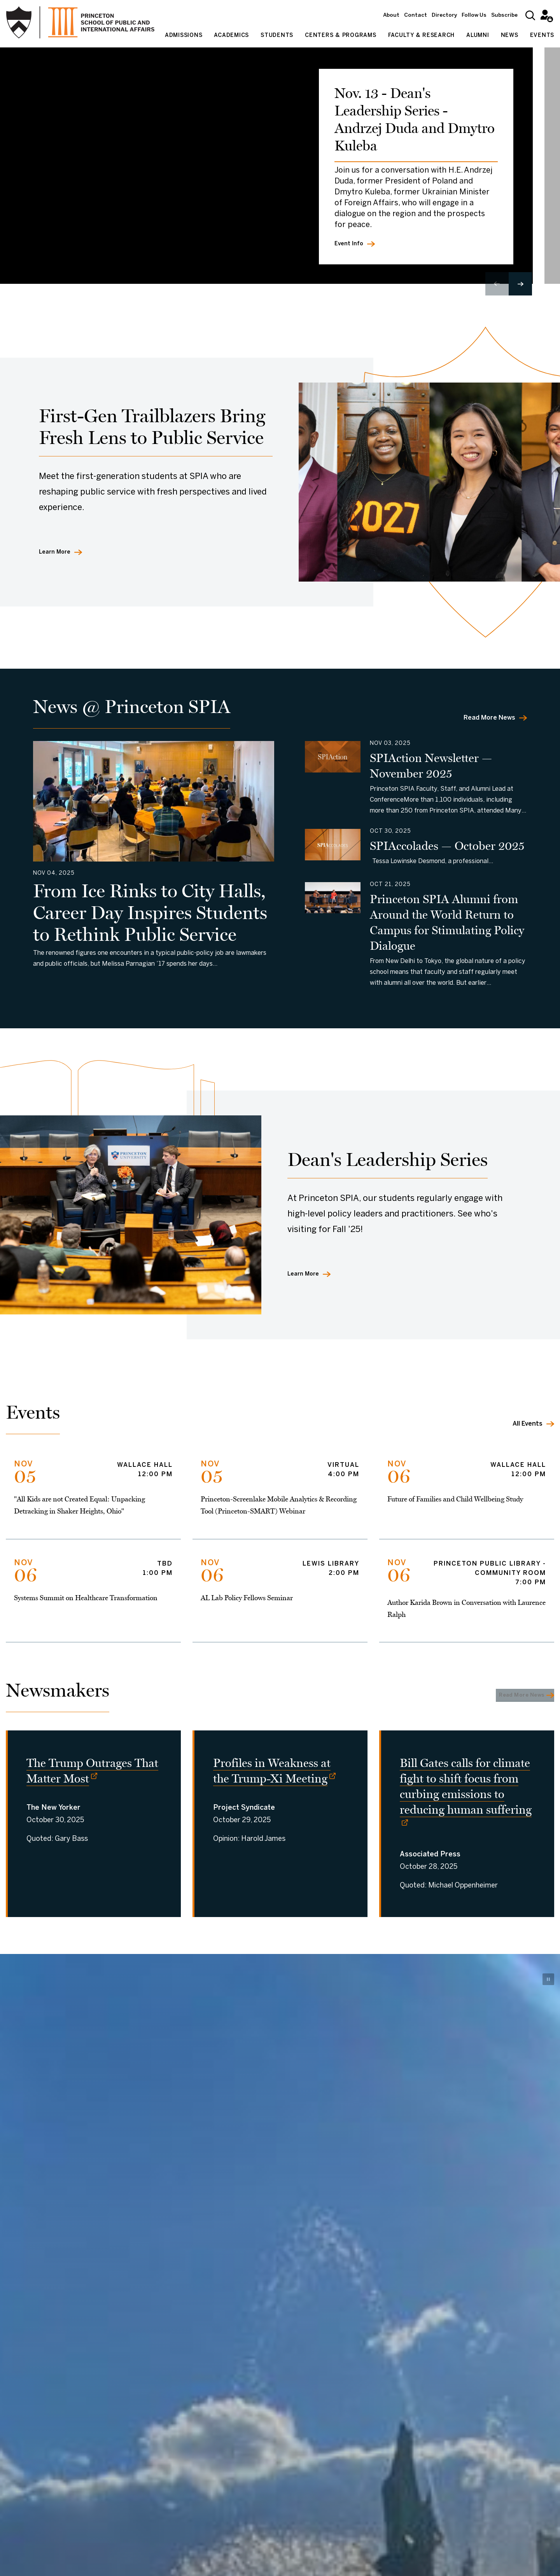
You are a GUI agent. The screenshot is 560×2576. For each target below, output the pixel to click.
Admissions (184, 35)
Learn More (56, 552)
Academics (231, 35)
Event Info (350, 243)
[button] (520, 283)
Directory (444, 15)
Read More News (489, 718)
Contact (415, 15)
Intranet (545, 14)
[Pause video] (548, 1989)
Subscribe (504, 15)
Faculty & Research (421, 35)
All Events (527, 1424)
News (509, 35)
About (391, 15)
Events (542, 35)
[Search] (530, 15)
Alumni (477, 35)
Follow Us (474, 15)
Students (277, 35)
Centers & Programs (340, 35)
